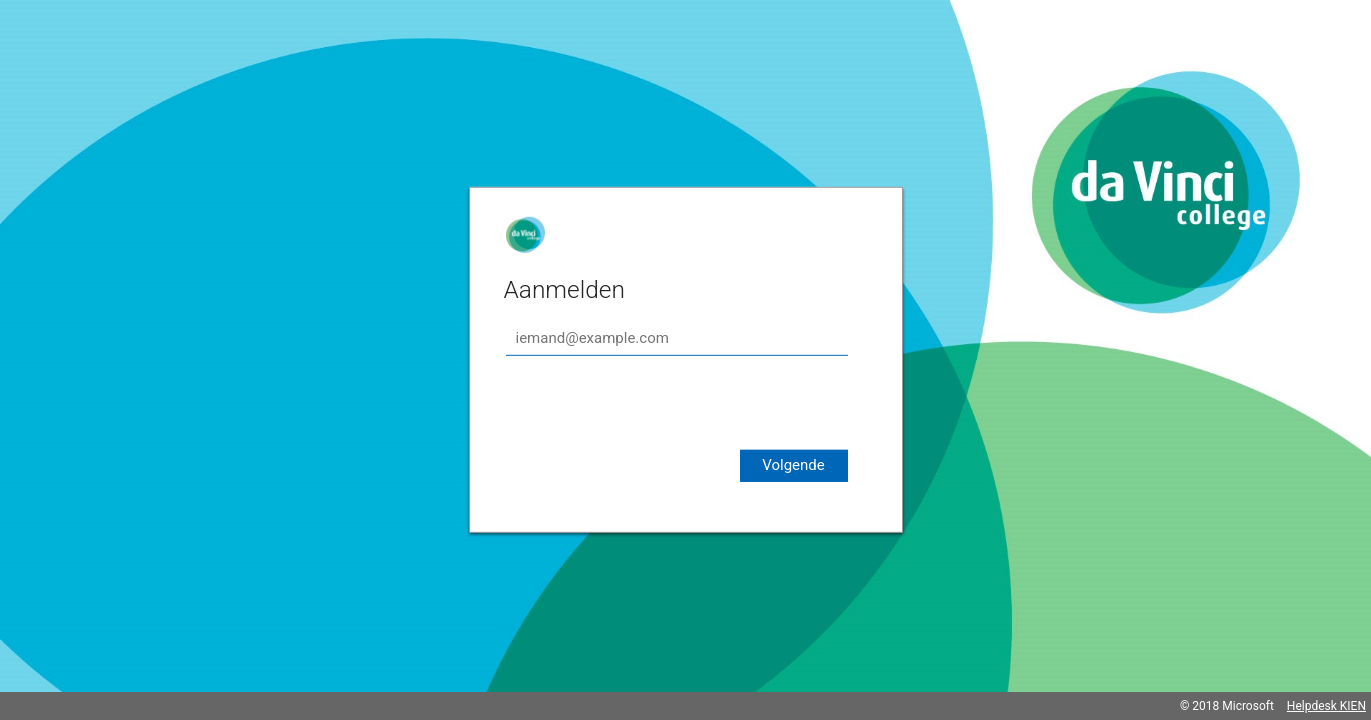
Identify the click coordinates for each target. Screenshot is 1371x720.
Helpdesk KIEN (1326, 706)
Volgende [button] (793, 465)
